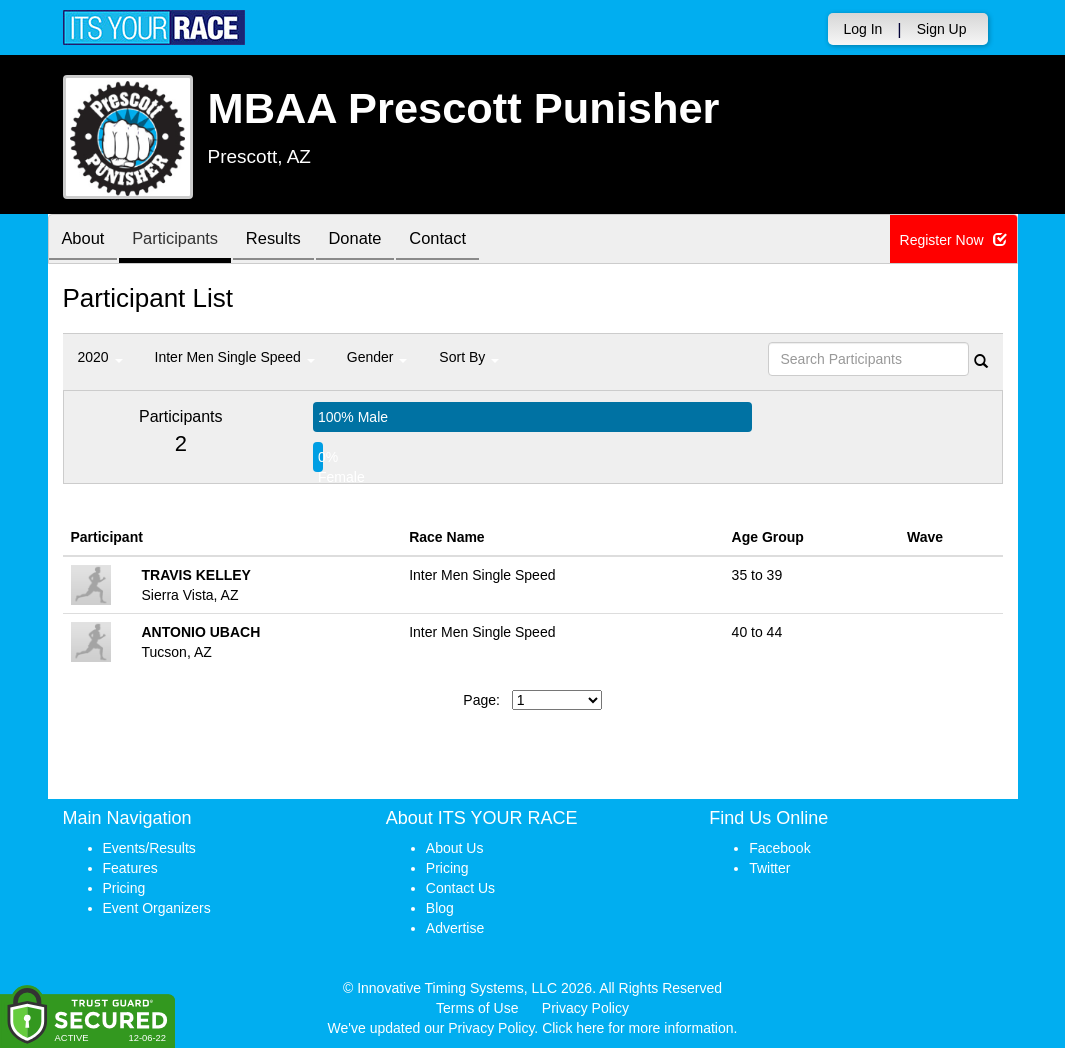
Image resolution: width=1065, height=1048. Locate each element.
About (86, 240)
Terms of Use (477, 1008)
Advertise (455, 928)
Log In (862, 29)
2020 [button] (100, 357)
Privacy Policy (585, 1008)
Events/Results (149, 848)
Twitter (769, 868)
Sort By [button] (469, 357)
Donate (374, 240)
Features (130, 868)
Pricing (124, 888)
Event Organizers (157, 908)
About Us (455, 848)
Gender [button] (377, 357)
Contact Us (460, 888)
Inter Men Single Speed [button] (235, 357)
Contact (462, 240)
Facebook (779, 848)
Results (287, 240)
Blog (440, 908)
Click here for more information (637, 1028)
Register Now (953, 240)
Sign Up (942, 29)
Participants (183, 240)
